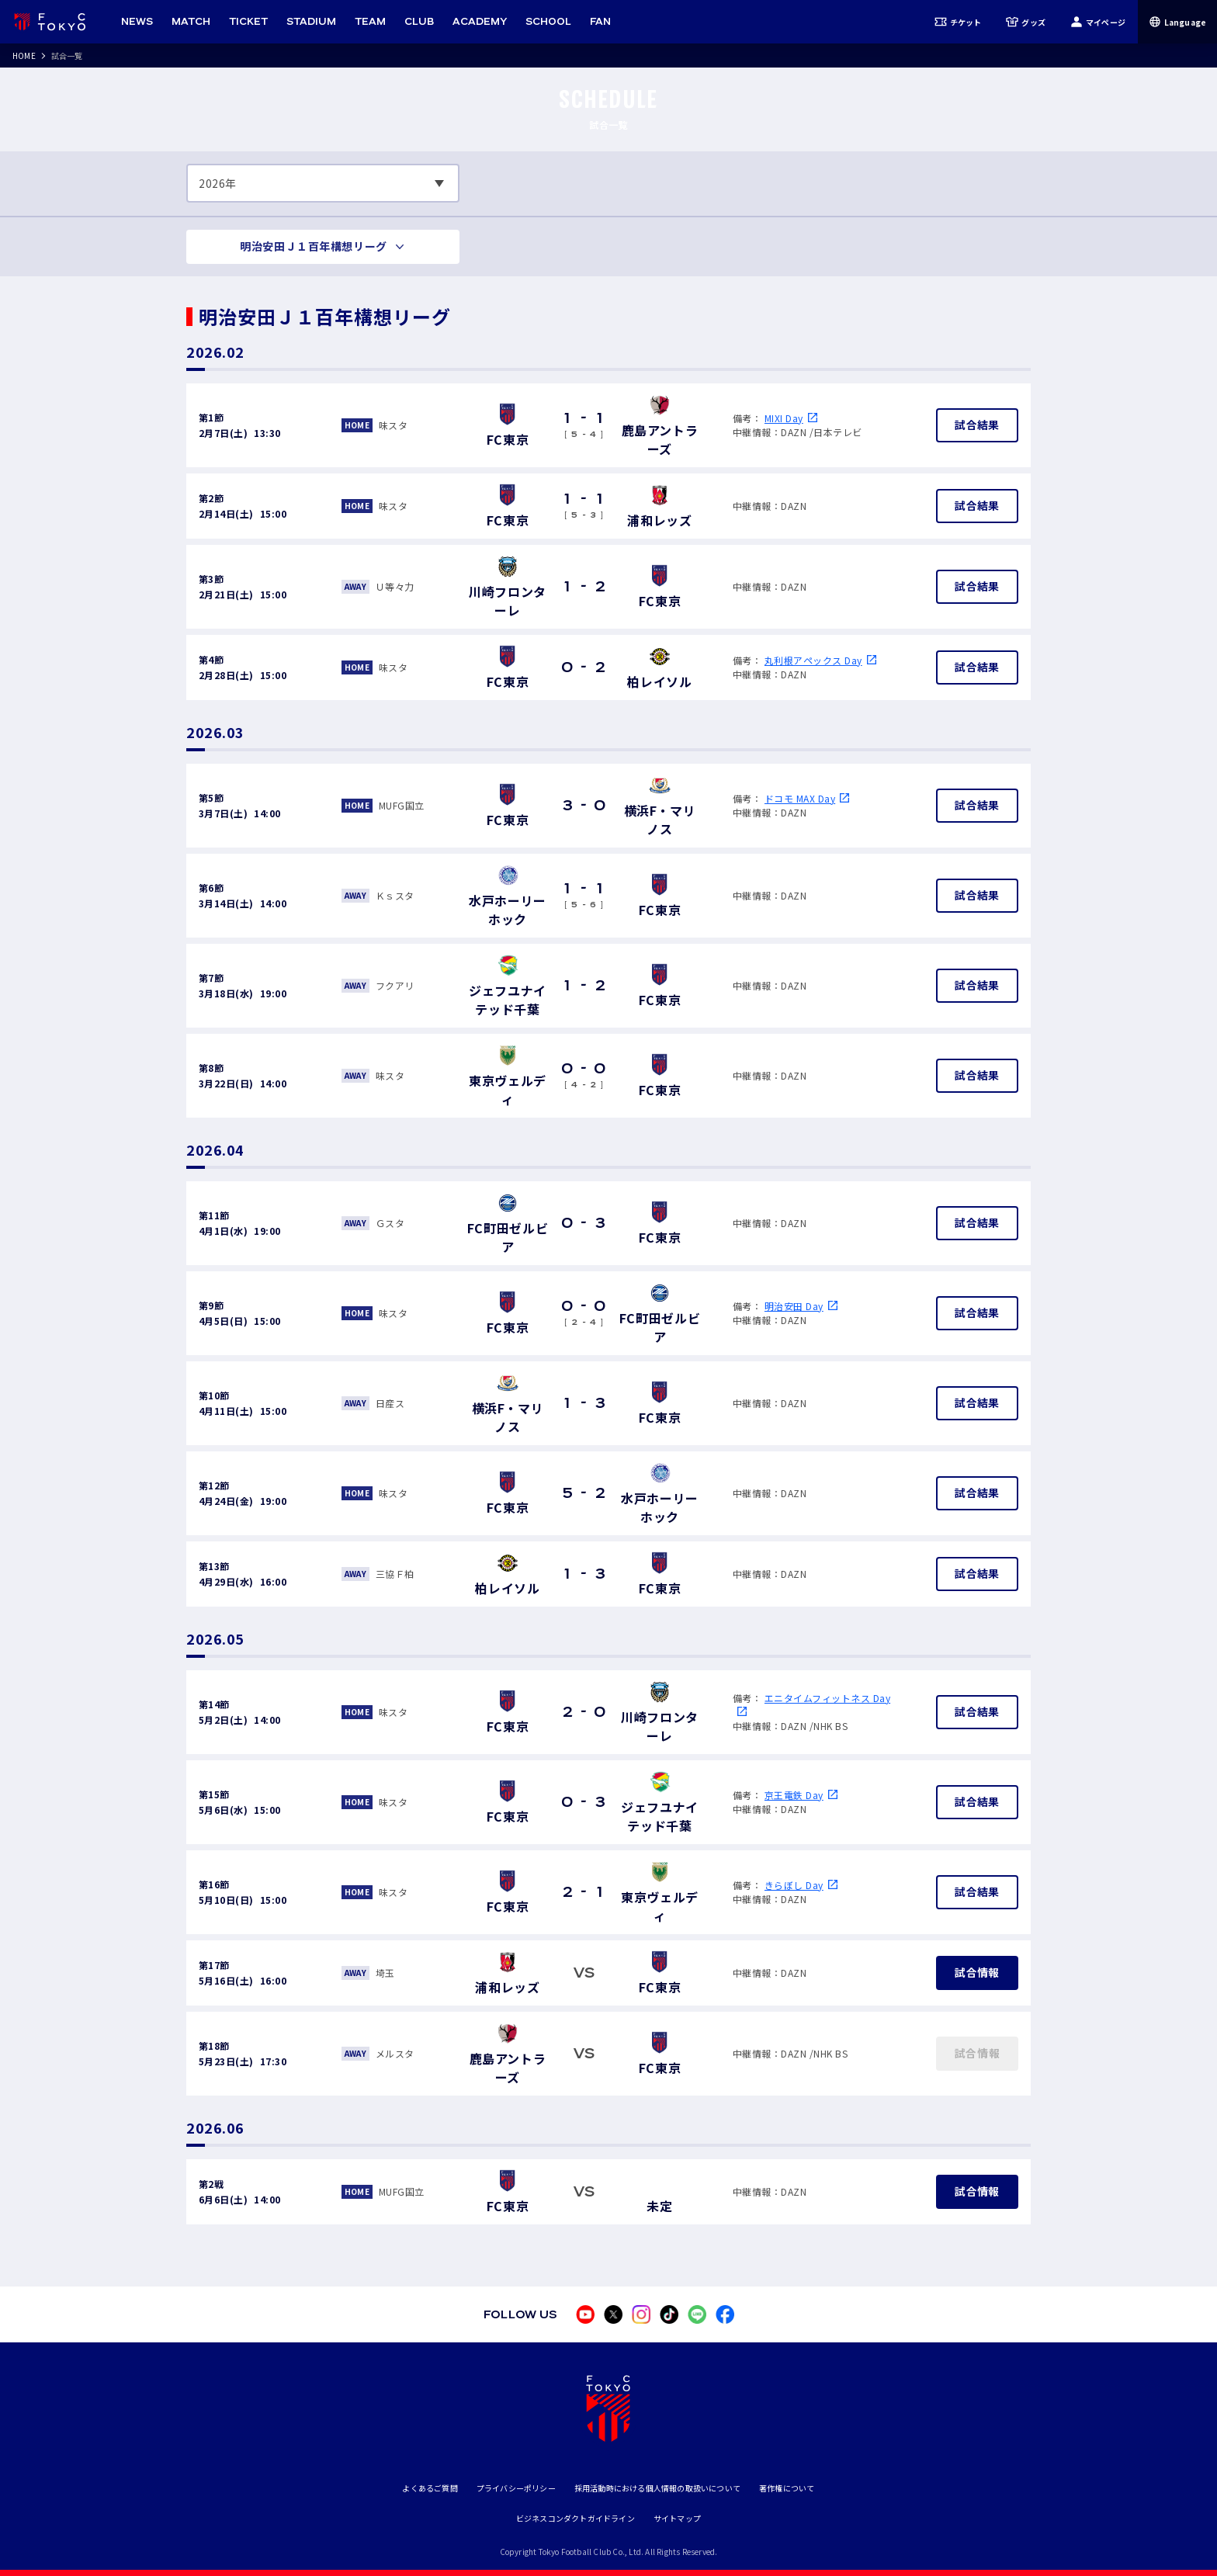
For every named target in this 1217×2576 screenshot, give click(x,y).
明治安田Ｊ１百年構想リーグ (313, 246)
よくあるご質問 (429, 2488)
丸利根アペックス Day (813, 660)
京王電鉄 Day (794, 1794)
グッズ (1025, 22)
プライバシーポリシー (516, 2488)
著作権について (786, 2488)
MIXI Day (784, 418)
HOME (24, 55)
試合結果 (977, 424)
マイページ (1097, 22)
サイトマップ (677, 2518)
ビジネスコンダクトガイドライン (575, 2518)
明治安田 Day (794, 1305)
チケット (958, 22)
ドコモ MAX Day (800, 798)
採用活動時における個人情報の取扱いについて (657, 2488)
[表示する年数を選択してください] (322, 183)
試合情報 (977, 1972)
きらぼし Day (794, 1884)
